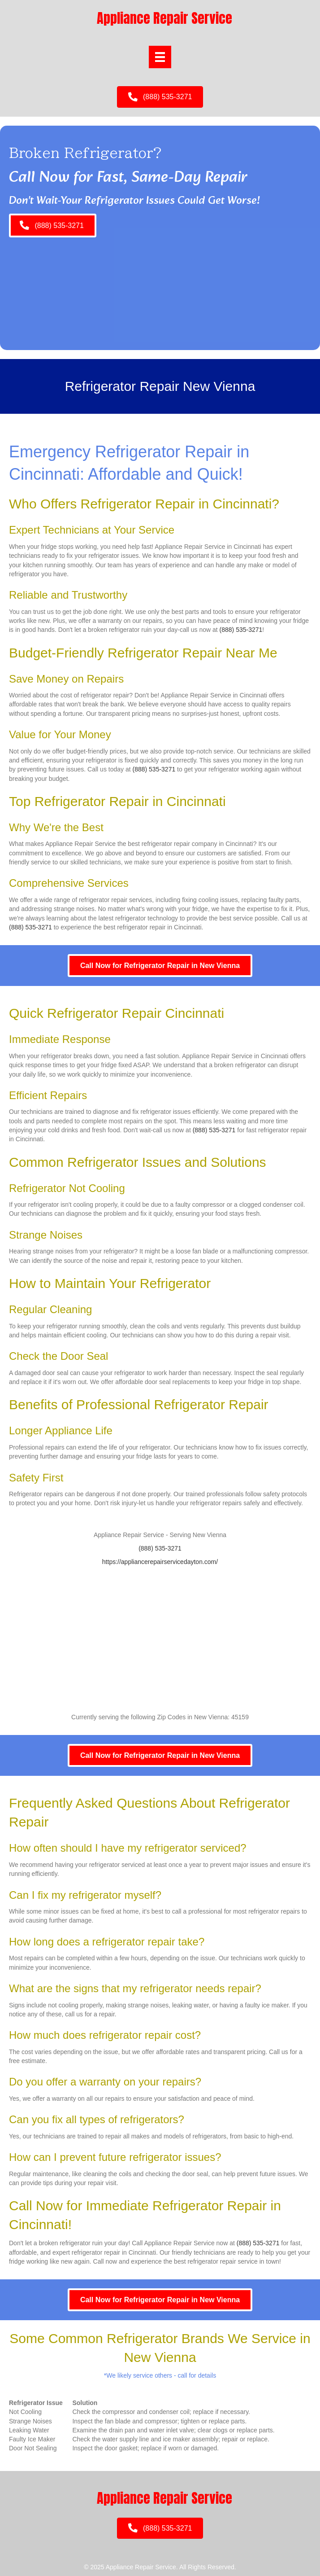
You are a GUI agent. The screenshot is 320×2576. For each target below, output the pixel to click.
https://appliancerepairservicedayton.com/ (160, 1561)
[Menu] (160, 57)
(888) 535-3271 (241, 629)
